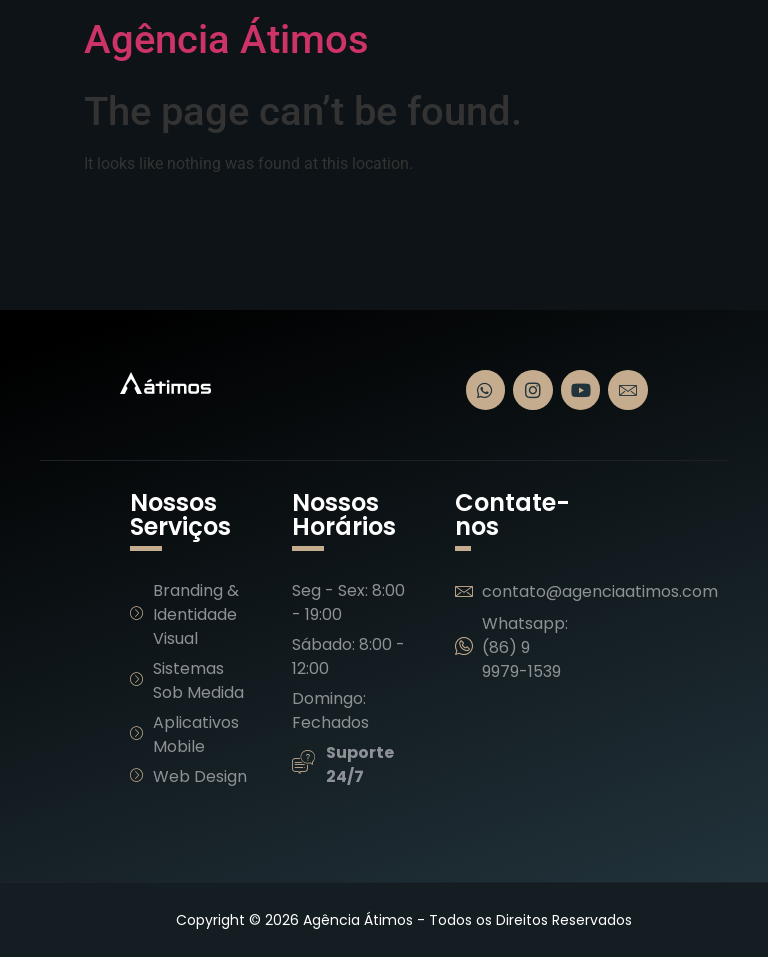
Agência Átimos (226, 39)
